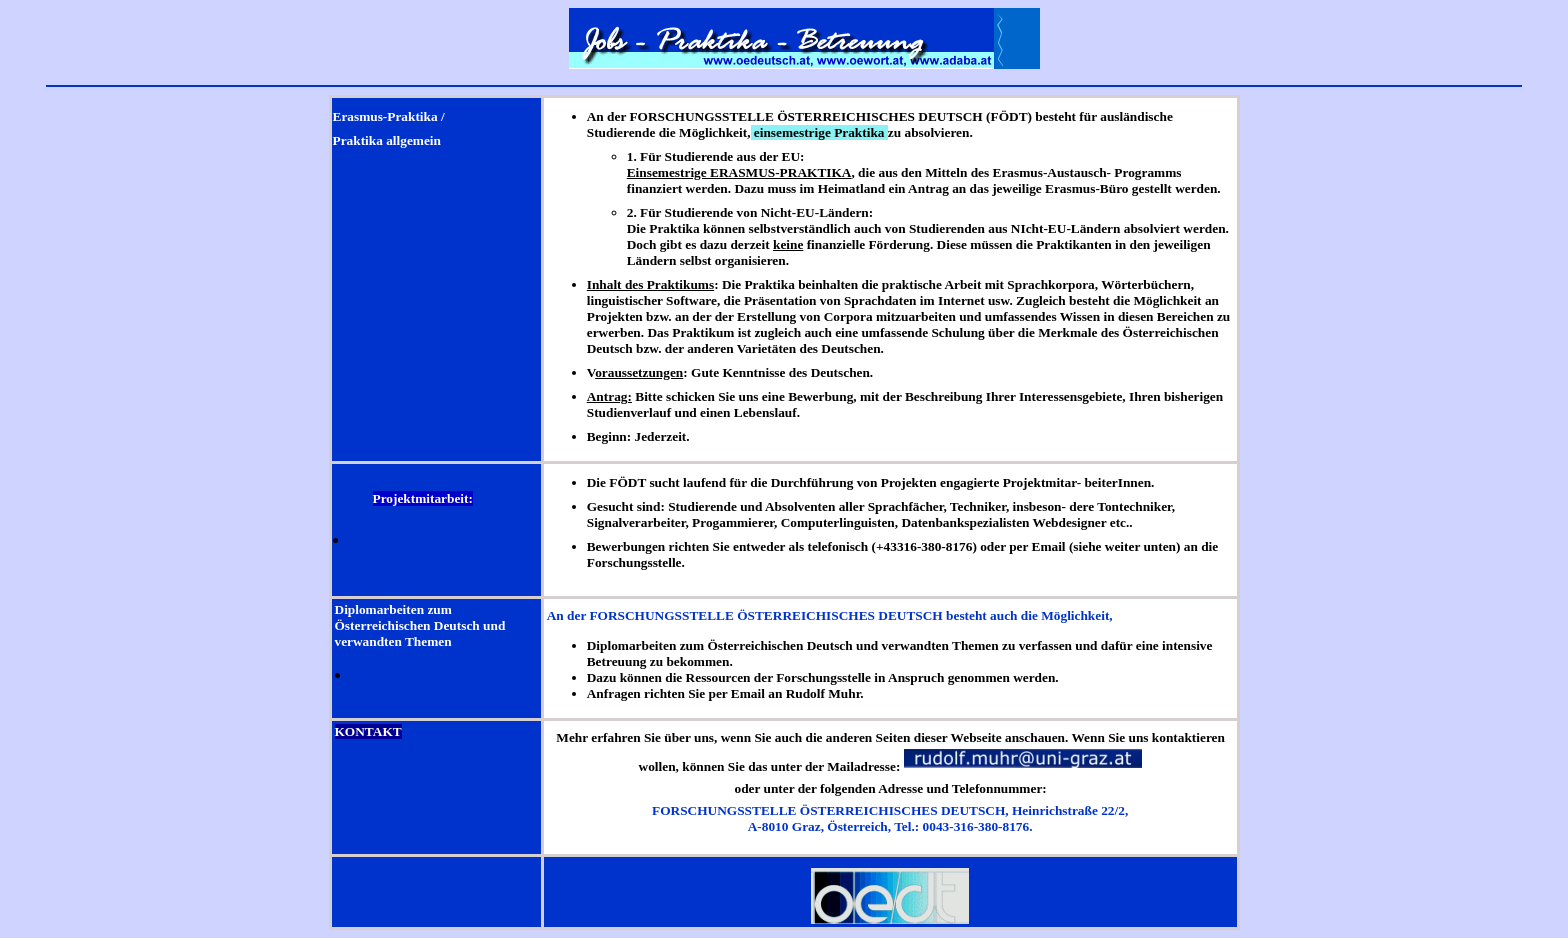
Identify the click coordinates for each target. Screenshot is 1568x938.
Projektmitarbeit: (423, 498)
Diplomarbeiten (380, 609)
